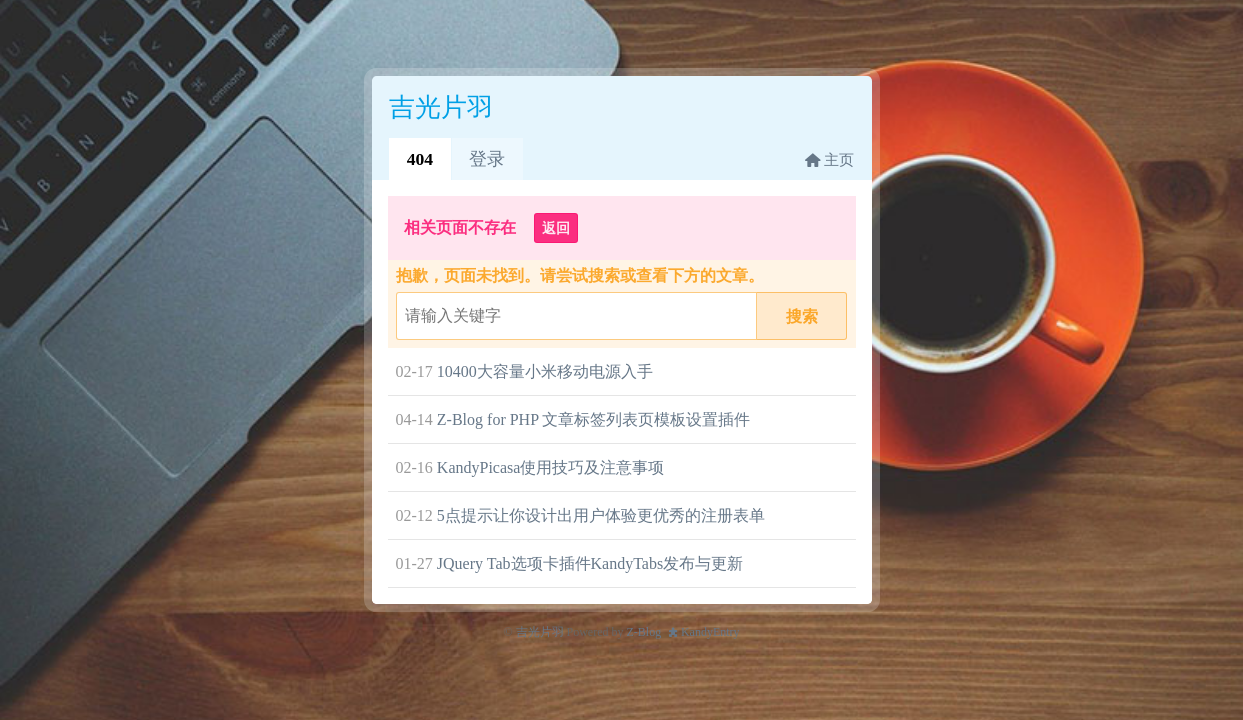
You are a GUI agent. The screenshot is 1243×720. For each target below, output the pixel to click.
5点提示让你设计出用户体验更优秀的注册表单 (601, 515)
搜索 (802, 316)
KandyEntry (710, 632)
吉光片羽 (540, 632)
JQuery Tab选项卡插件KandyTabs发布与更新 (590, 563)
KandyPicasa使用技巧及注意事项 (551, 467)
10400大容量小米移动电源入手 (545, 371)
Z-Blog (644, 632)
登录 (487, 159)
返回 (556, 228)
